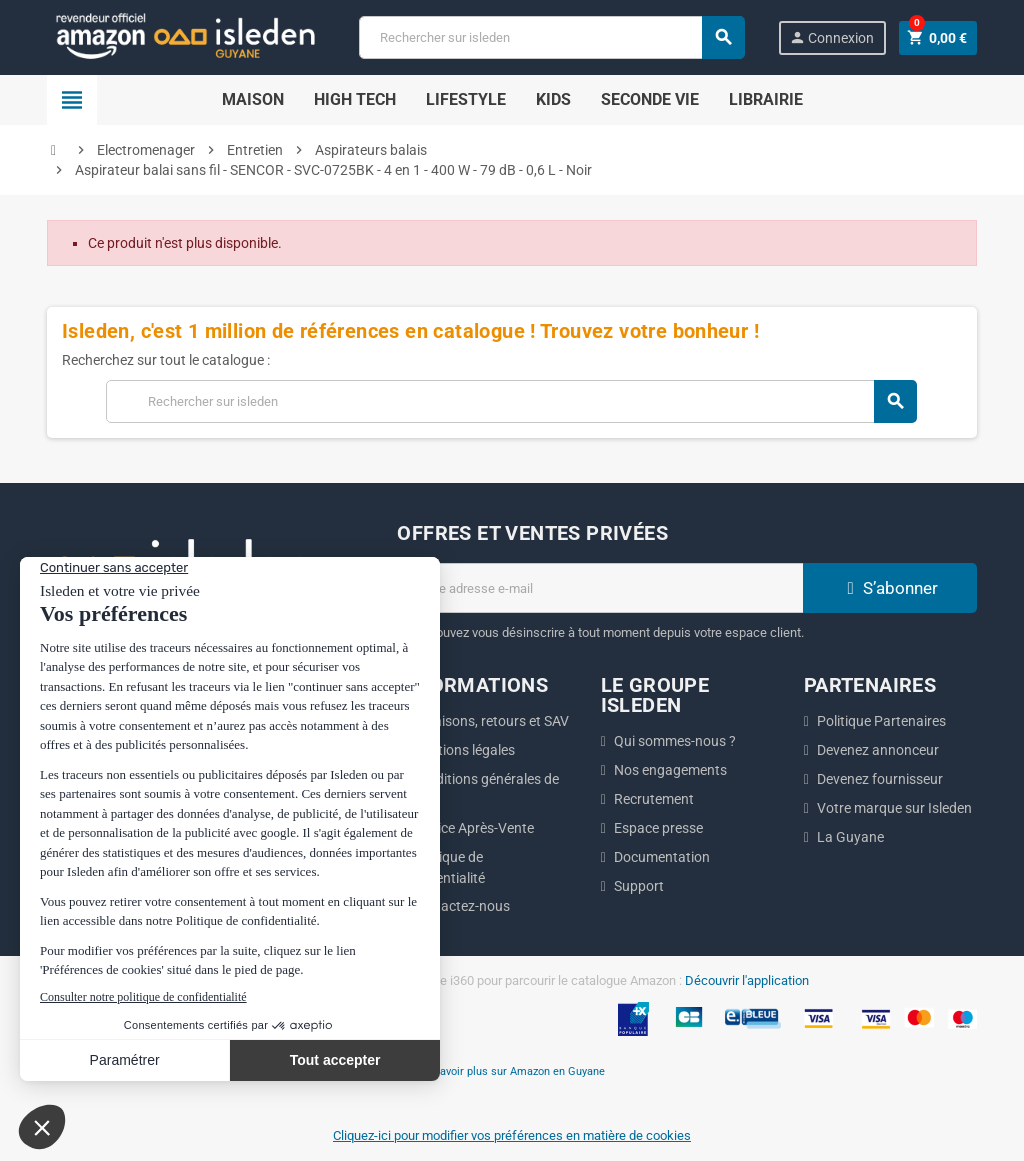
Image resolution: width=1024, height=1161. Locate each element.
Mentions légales (463, 750)
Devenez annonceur (878, 750)
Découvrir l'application (747, 980)
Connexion (831, 37)
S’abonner (890, 588)
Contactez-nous (460, 906)
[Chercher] (551, 37)
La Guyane (850, 837)
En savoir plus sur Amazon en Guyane (512, 1071)
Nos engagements (670, 770)
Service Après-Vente (472, 828)
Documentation (662, 857)
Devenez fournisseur (880, 779)
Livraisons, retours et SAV (490, 721)
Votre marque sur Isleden (894, 808)
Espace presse (658, 828)
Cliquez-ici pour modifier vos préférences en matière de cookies (512, 1135)
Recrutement (654, 799)
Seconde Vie (650, 99)
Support (639, 886)
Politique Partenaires (881, 721)
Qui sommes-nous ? (675, 741)
